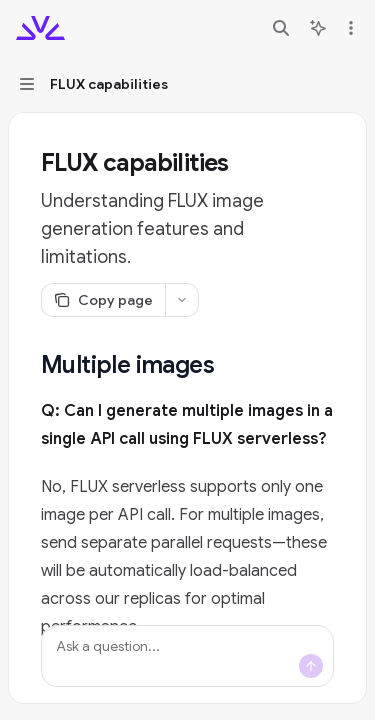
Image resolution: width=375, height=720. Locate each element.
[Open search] (281, 28)
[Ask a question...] (187, 656)
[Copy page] (103, 300)
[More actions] (349, 28)
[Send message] (311, 666)
